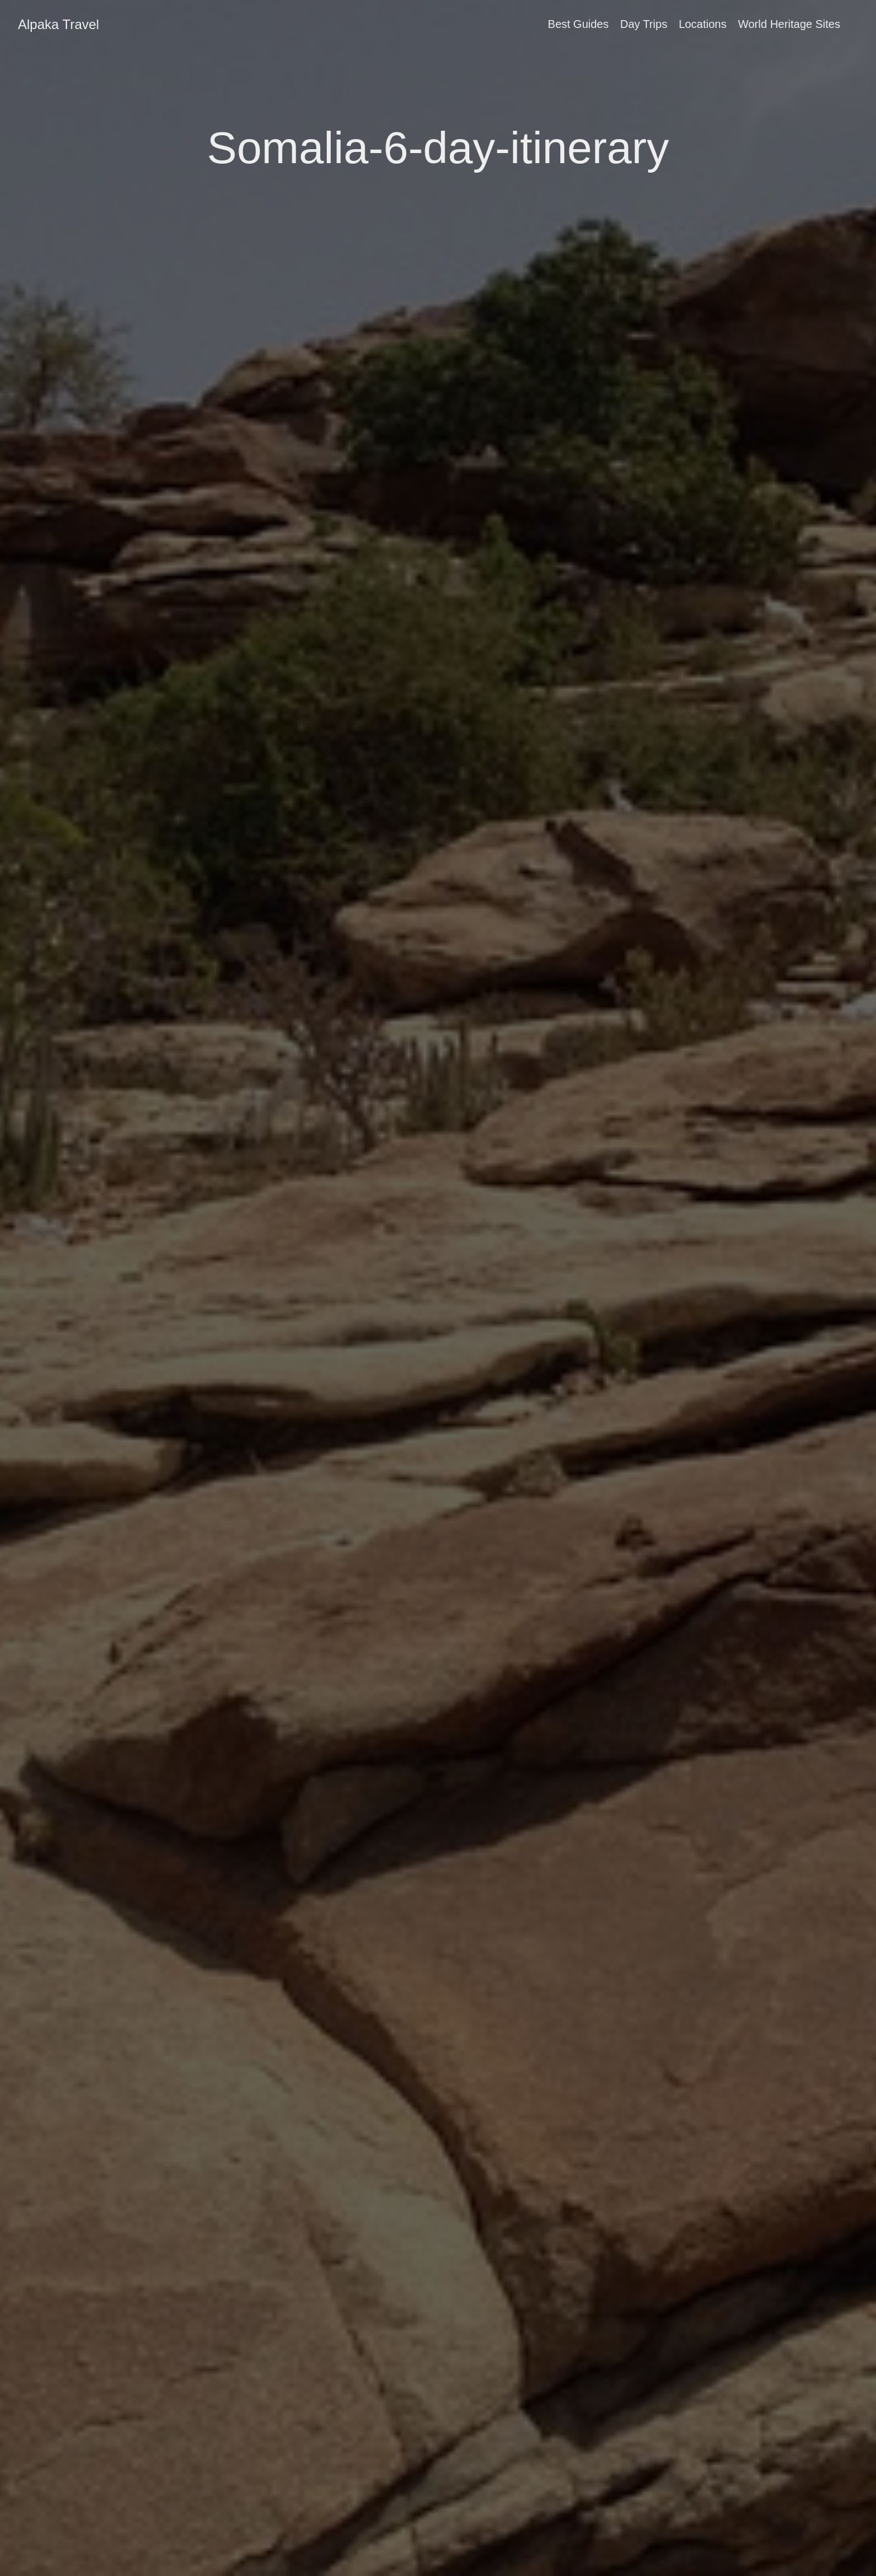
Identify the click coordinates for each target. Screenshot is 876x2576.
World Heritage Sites (789, 24)
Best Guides (578, 24)
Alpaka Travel (58, 24)
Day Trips (643, 24)
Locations (703, 24)
